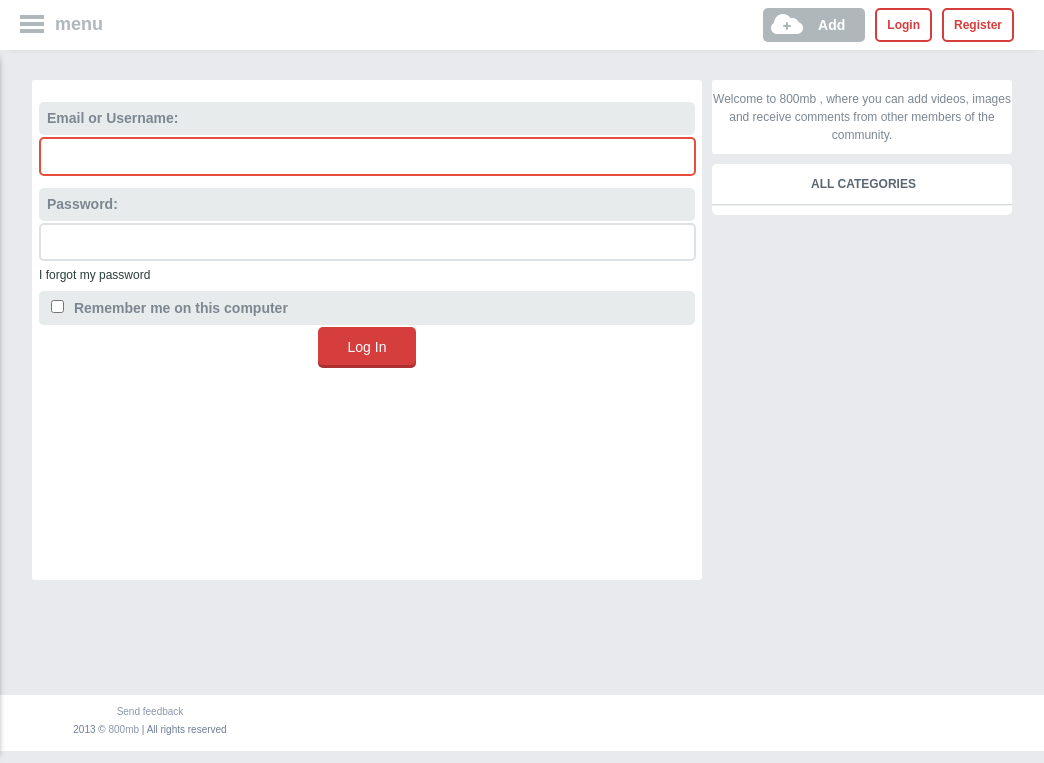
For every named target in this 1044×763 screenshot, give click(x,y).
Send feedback (150, 711)
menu (79, 24)
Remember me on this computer (169, 308)
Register (978, 25)
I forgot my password (94, 275)
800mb (124, 729)
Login (903, 25)
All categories (863, 184)
